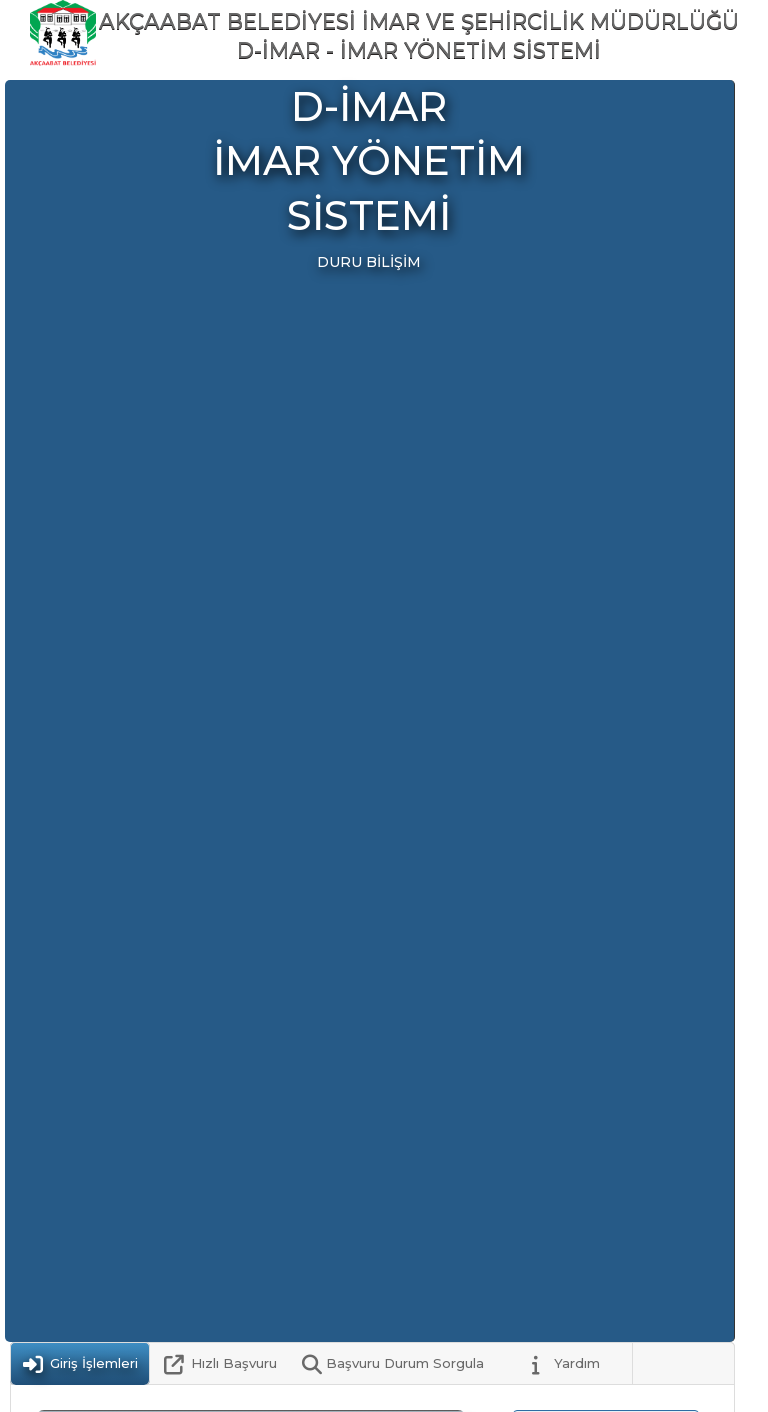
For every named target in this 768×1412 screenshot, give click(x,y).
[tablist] (372, 1363)
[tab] (80, 1363)
